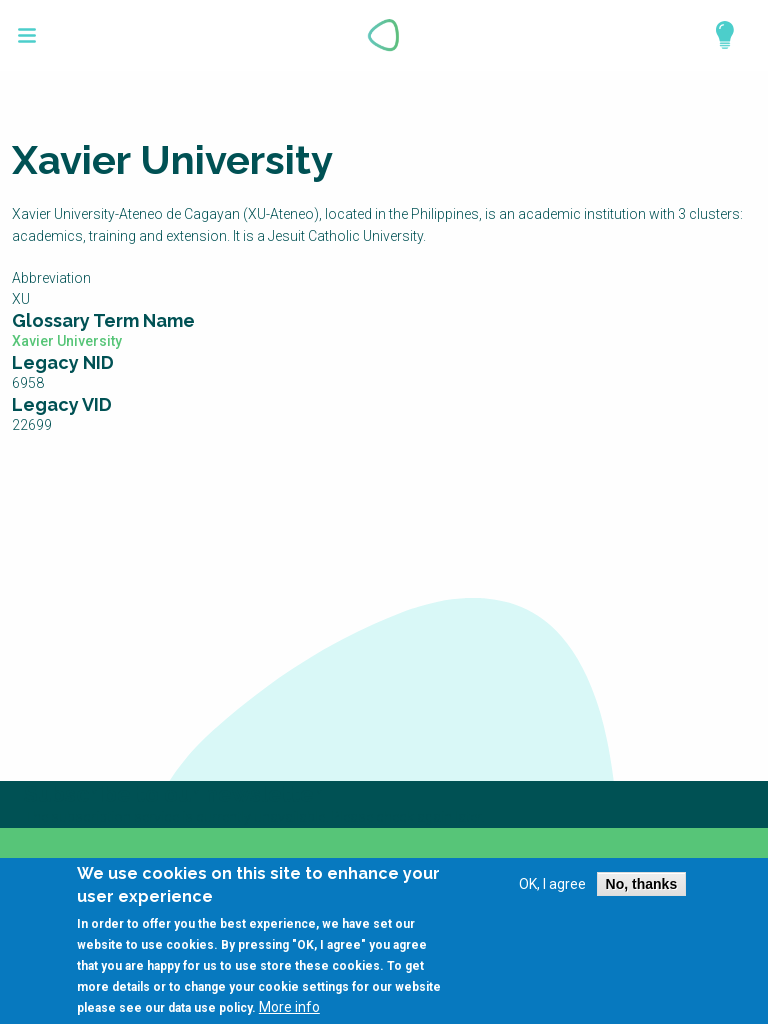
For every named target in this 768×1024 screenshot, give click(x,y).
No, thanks (642, 890)
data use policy (210, 1014)
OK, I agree (552, 890)
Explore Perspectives (716, 35)
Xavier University (67, 341)
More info (289, 1013)
